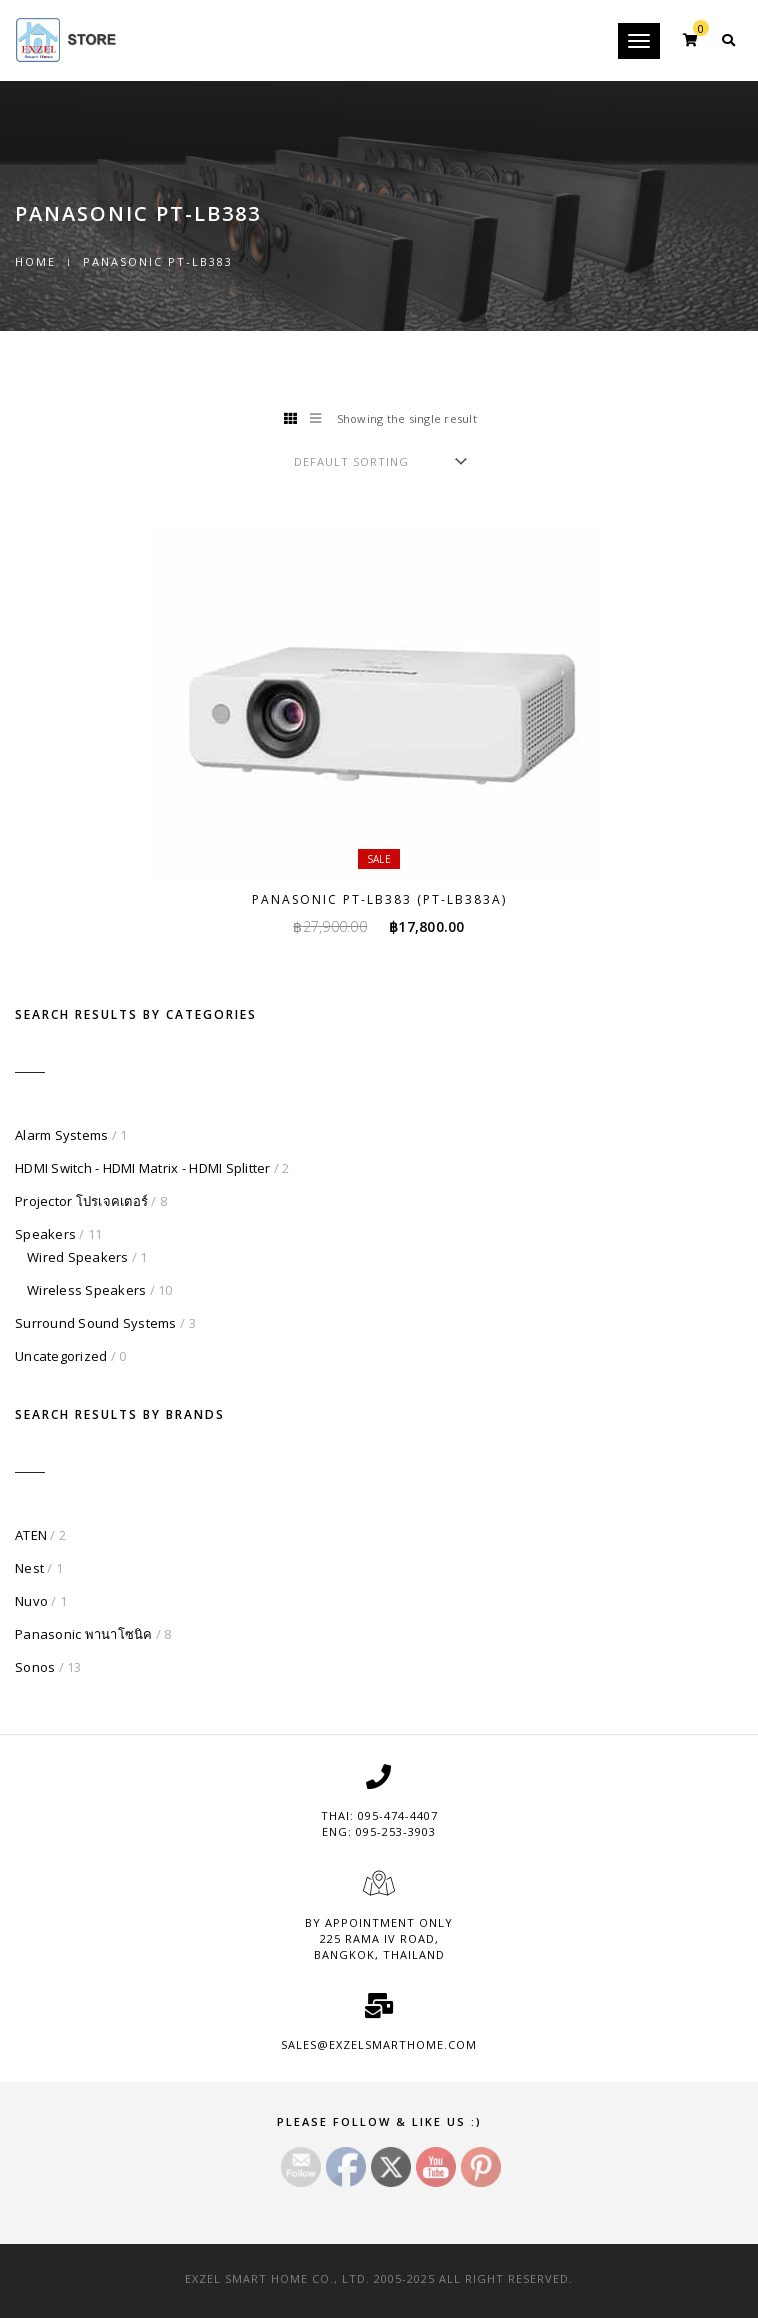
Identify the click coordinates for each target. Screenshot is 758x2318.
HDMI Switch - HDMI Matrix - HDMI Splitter (143, 1168)
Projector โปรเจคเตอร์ (81, 1201)
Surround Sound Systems (96, 1323)
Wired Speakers (78, 1257)
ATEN (31, 1535)
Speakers (45, 1234)
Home (35, 261)
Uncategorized (61, 1356)
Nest (29, 1568)
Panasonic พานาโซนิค (84, 1634)
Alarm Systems (61, 1135)
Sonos (35, 1667)
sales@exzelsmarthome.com (379, 2044)
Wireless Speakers (86, 1290)
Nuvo (31, 1601)
